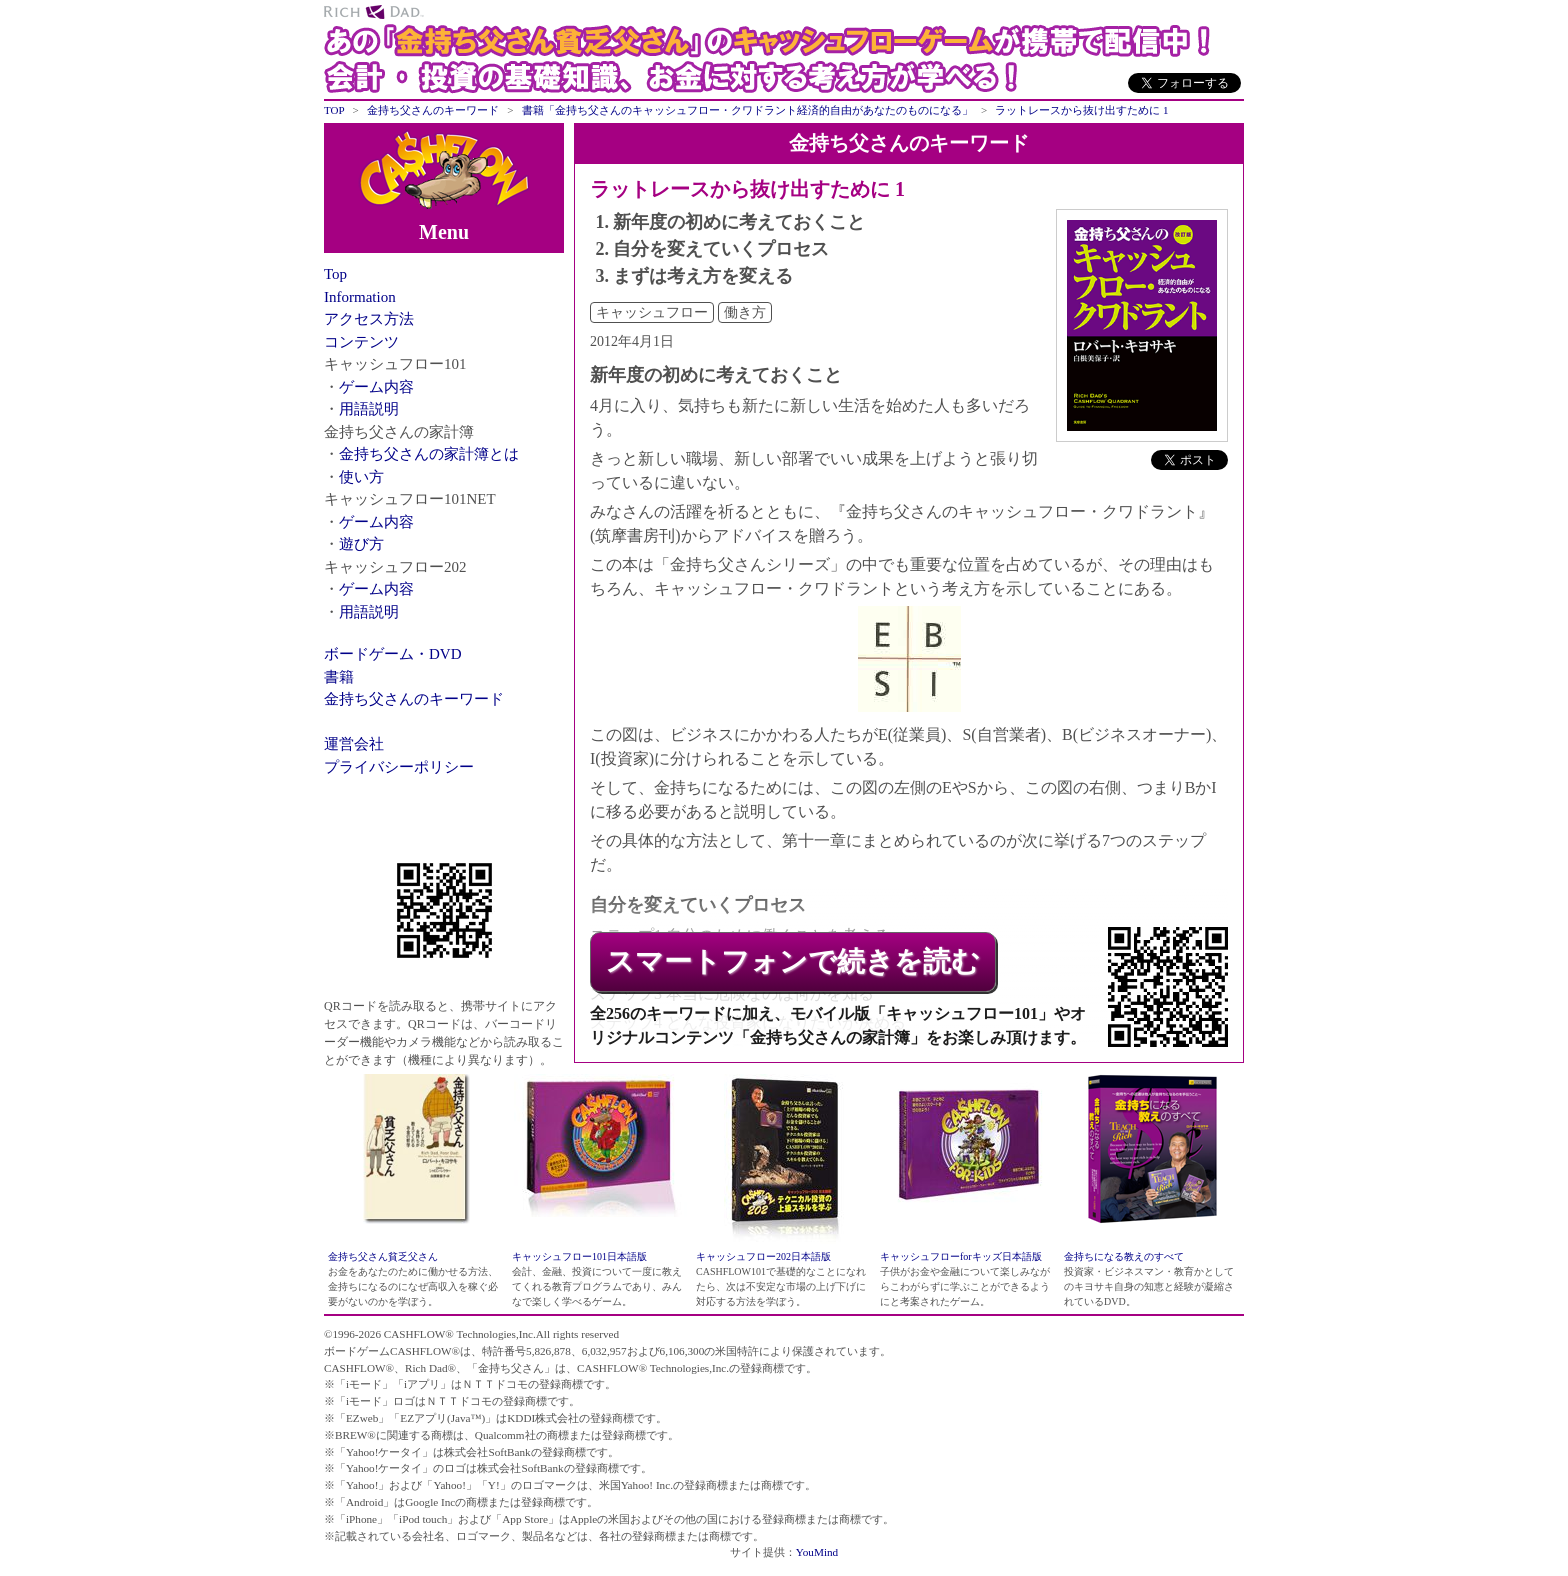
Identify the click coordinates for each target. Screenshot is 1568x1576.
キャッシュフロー (652, 312)
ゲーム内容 (376, 387)
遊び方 (361, 544)
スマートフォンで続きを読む (793, 961)
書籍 (339, 677)
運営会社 (354, 744)
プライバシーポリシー (399, 767)
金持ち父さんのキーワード (414, 699)
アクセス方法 (369, 319)
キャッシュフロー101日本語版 (579, 1256)
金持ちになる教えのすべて (1124, 1256)
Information (360, 297)
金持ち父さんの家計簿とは (429, 454)
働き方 (745, 312)
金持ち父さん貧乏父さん (383, 1256)
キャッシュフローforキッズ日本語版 (961, 1256)
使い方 (361, 477)
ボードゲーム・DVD (393, 654)
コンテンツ (361, 342)
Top (335, 274)
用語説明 (369, 409)
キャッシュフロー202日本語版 (763, 1256)
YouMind (817, 1552)
